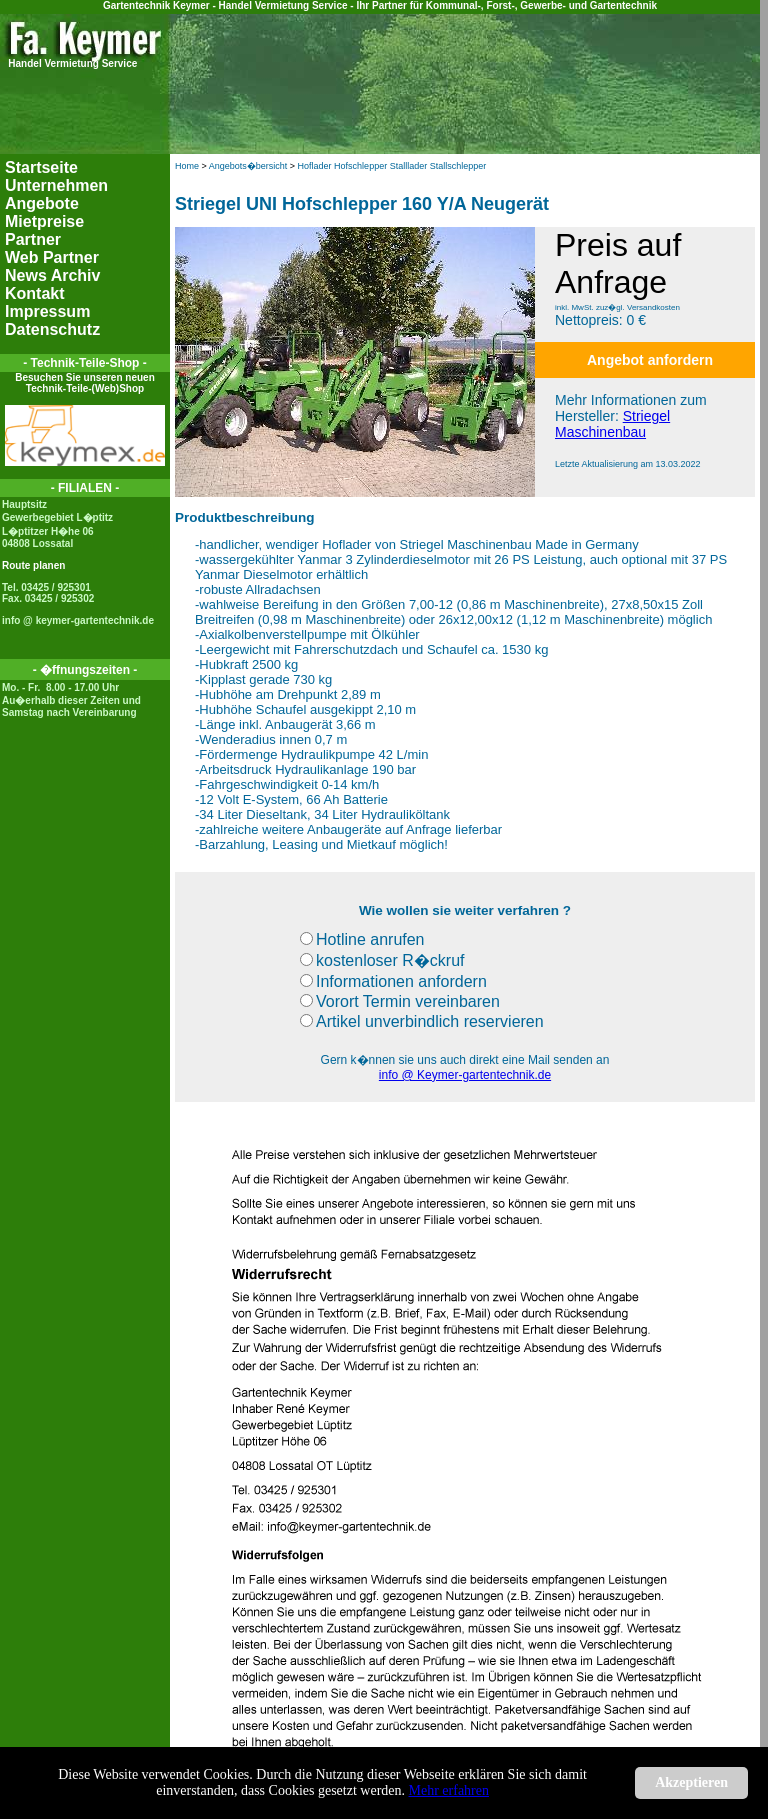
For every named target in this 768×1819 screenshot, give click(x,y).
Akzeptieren (691, 1782)
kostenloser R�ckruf (382, 960)
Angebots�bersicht (248, 166)
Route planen (33, 565)
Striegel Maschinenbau (612, 424)
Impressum (47, 311)
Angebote (42, 203)
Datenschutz (52, 329)
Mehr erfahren (449, 1790)
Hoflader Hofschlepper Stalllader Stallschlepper (392, 166)
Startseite (41, 167)
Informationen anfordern (393, 981)
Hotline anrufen (362, 939)
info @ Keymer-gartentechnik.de (465, 1075)
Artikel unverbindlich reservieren (422, 1021)
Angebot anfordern (650, 360)
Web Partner (52, 257)
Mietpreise (44, 221)
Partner (33, 239)
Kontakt (35, 293)
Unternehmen (56, 185)
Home (187, 166)
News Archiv (52, 275)
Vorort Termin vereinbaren (400, 1001)
